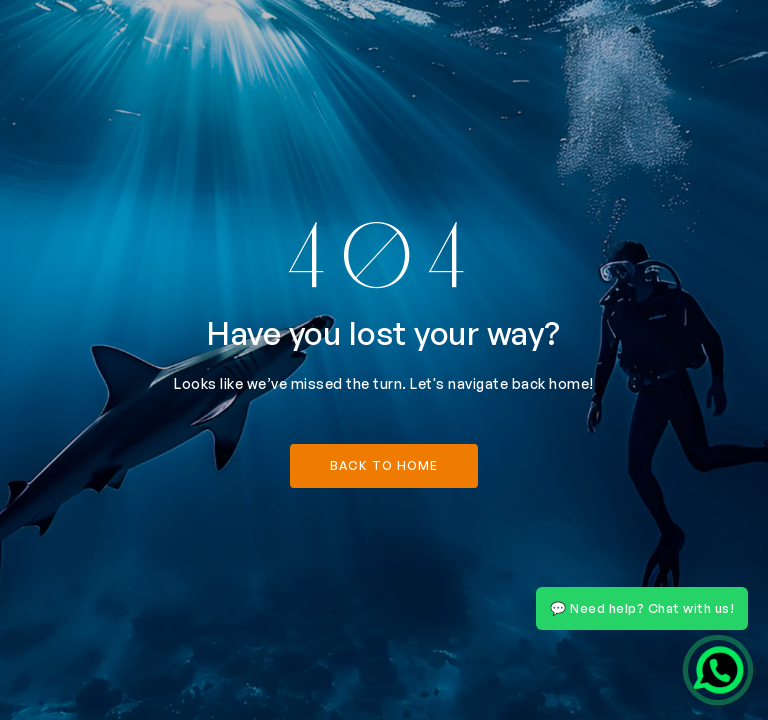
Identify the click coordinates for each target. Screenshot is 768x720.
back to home (384, 465)
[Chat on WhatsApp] (718, 670)
